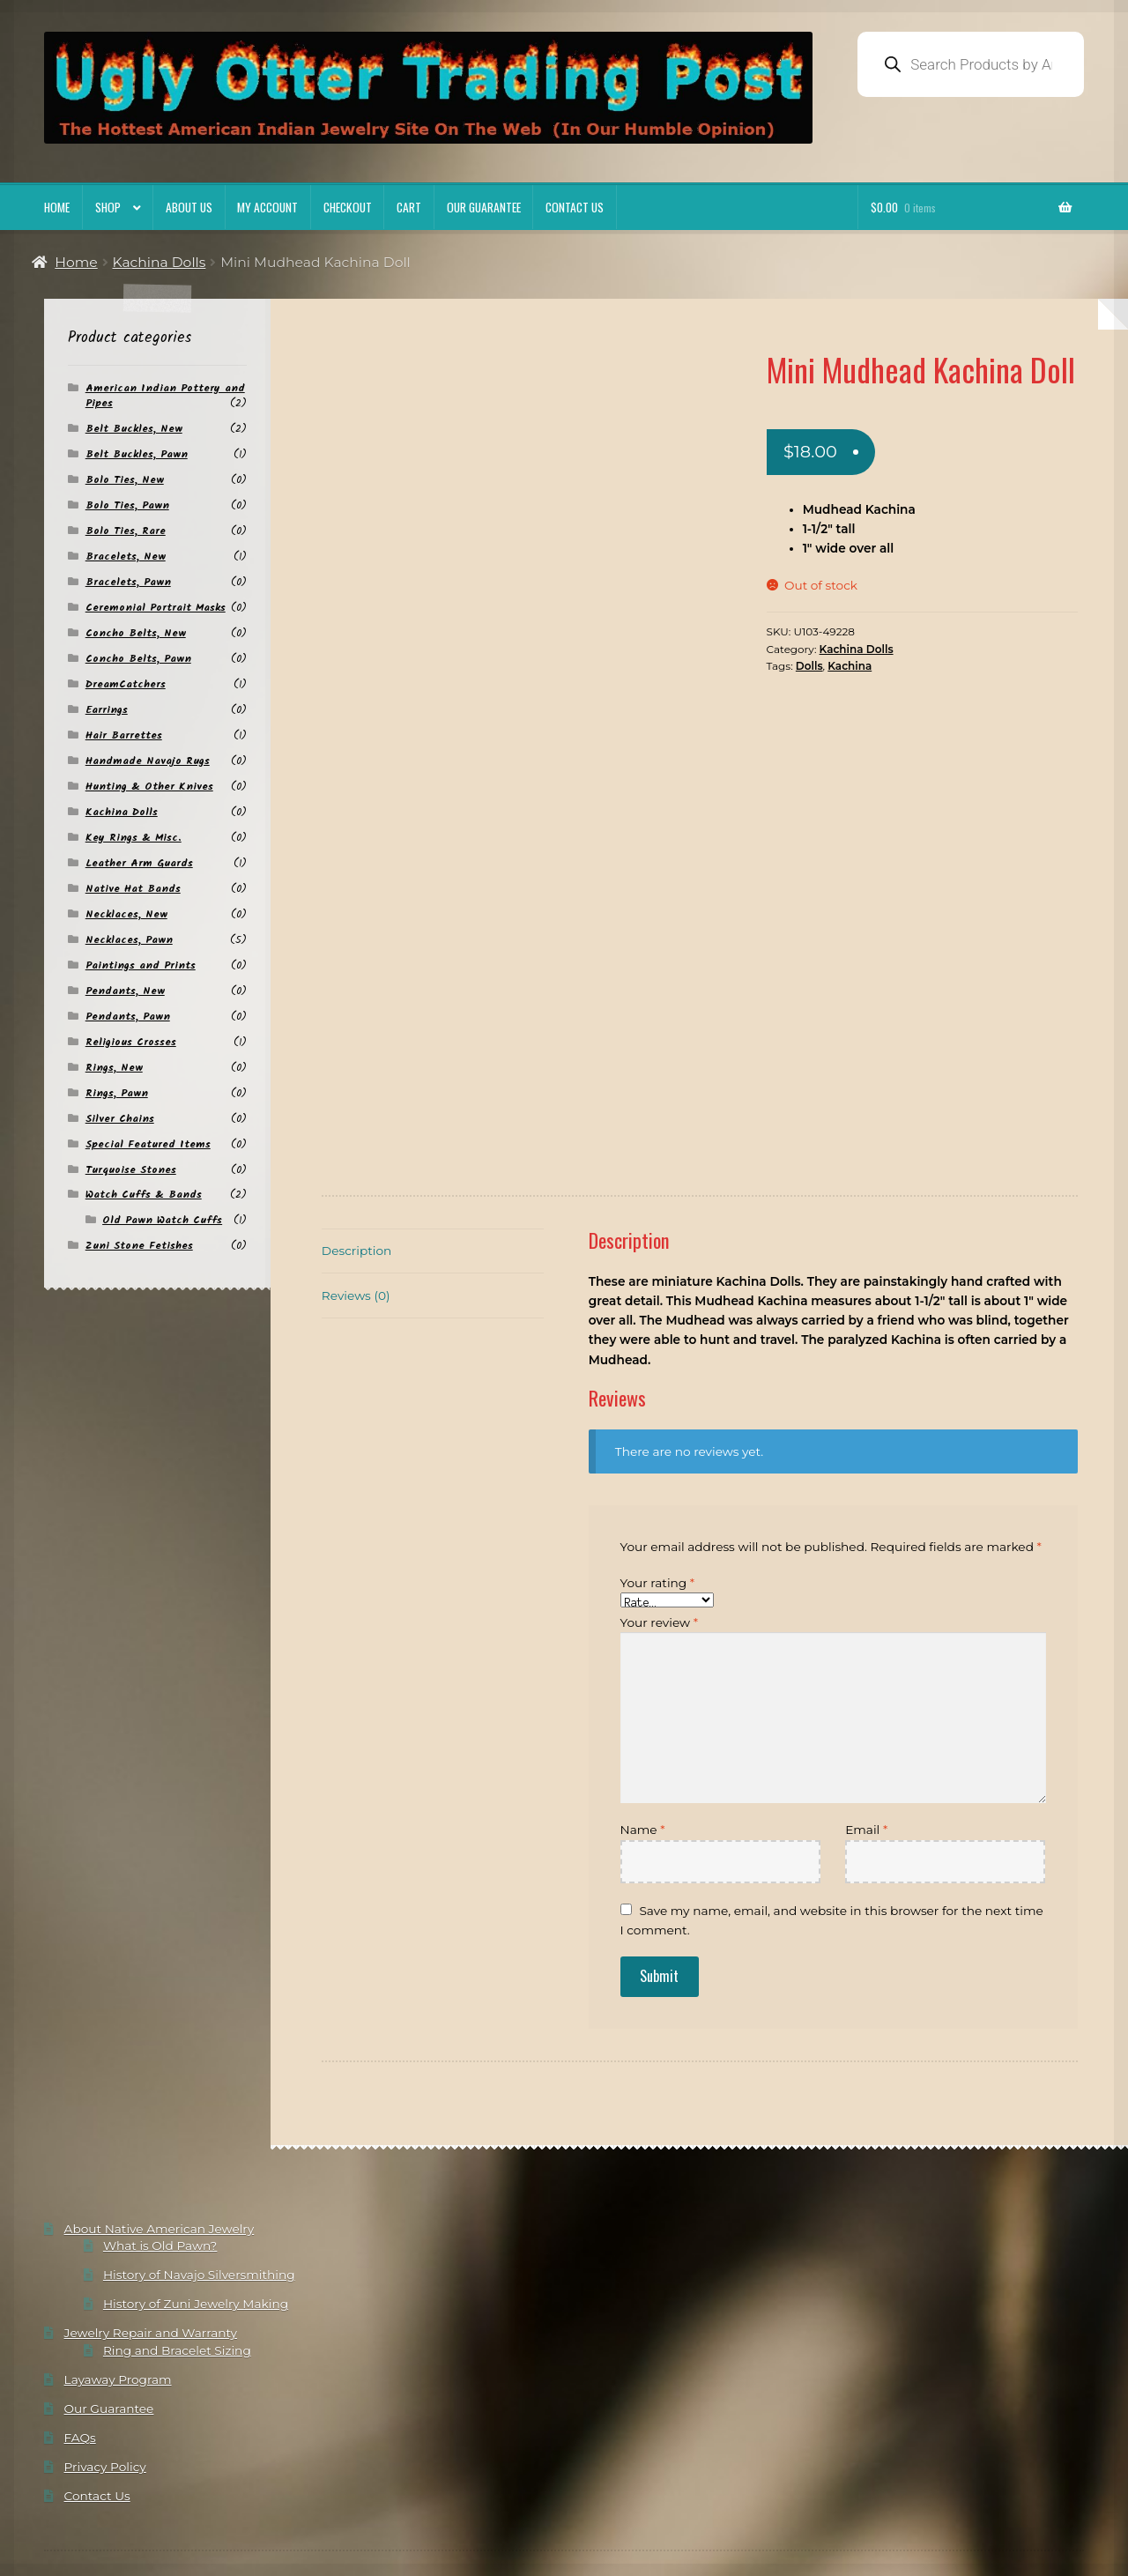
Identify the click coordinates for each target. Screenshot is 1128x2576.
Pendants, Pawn (127, 1016)
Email (866, 1720)
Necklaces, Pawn (129, 940)
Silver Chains (119, 1118)
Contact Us (574, 207)
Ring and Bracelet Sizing (177, 2240)
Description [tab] (356, 1141)
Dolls (809, 665)
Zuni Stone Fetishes (139, 1245)
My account (267, 207)
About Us (189, 207)
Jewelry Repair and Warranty (150, 2223)
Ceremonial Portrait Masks (155, 607)
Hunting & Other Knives (149, 786)
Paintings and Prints (140, 965)
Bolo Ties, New (124, 479)
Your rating (657, 1473)
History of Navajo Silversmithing (199, 2165)
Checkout (347, 207)
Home (57, 207)
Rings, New (114, 1067)
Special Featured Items (148, 1144)
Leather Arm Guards (139, 863)
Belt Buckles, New (133, 428)
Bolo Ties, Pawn (127, 505)
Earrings (106, 710)
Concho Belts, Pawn (138, 658)
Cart (409, 207)
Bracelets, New (125, 556)
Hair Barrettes (123, 735)
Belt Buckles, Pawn (136, 454)
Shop (108, 207)
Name (642, 1720)
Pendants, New (125, 991)
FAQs (80, 2328)
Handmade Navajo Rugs (147, 761)
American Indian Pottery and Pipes (165, 396)
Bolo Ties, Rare (125, 531)
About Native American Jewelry (159, 2119)
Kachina (849, 665)
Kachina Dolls (159, 262)
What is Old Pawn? (160, 2136)
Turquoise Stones (130, 1170)
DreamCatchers (125, 684)
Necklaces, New (126, 914)
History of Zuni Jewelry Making (195, 2194)
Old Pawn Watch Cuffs (162, 1220)
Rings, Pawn (116, 1093)
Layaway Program (118, 2269)
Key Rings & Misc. (133, 837)
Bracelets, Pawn (128, 582)
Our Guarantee (484, 207)
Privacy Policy (105, 2357)
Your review (659, 1512)
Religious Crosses (130, 1042)
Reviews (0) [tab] (356, 1186)
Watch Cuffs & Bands (143, 1194)
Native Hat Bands (133, 888)
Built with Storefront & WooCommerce (253, 2503)
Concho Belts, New (135, 633)
